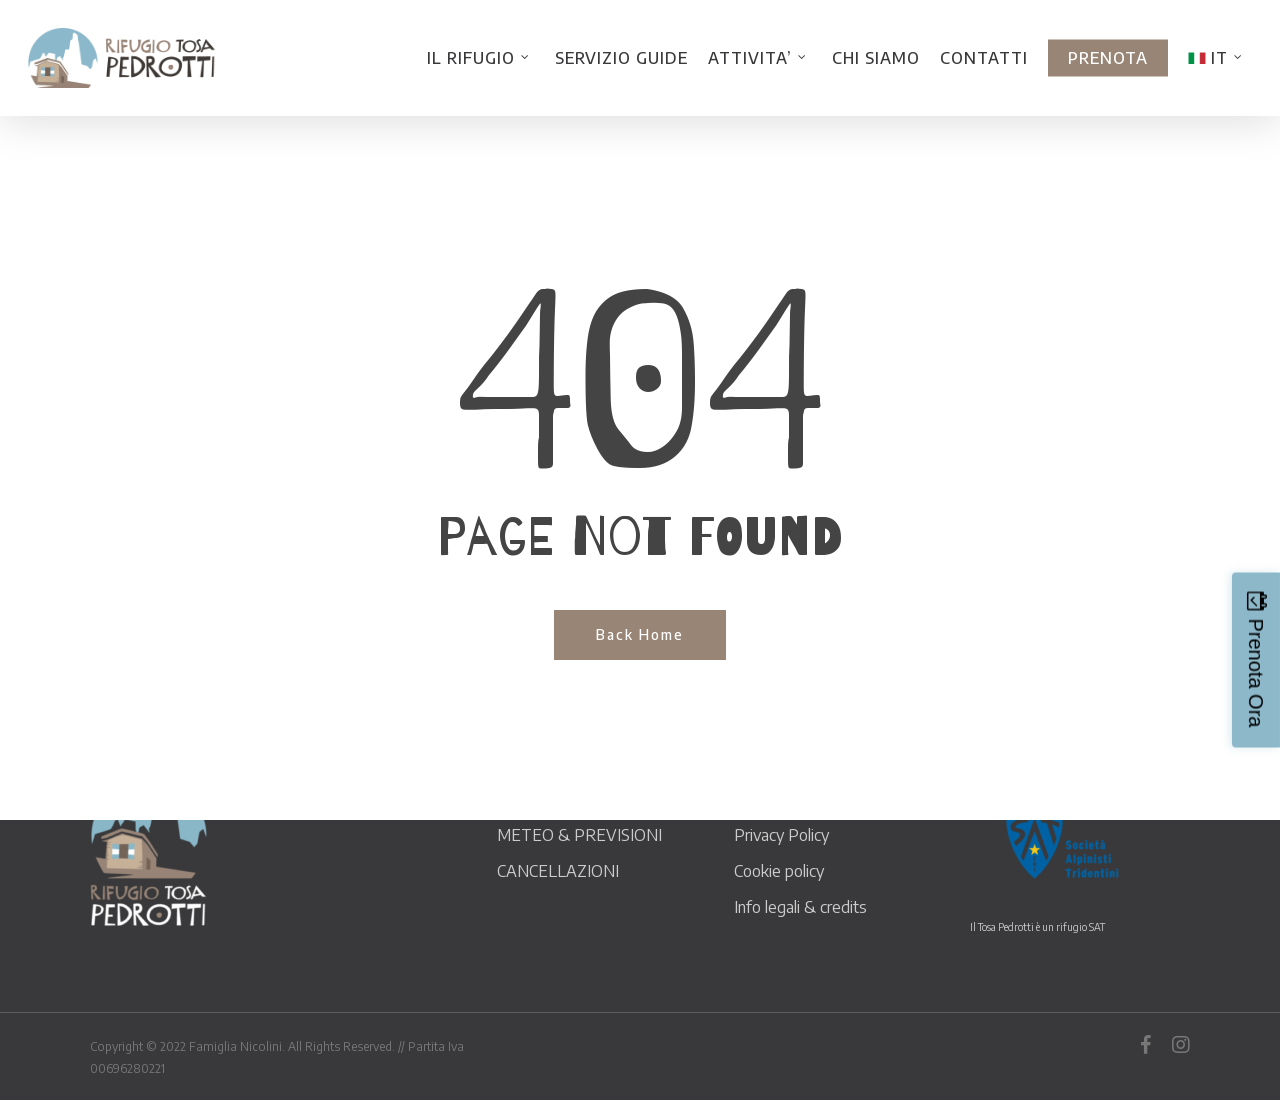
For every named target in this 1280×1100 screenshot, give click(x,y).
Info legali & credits (800, 907)
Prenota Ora (1256, 673)
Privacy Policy (781, 835)
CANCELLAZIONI (558, 871)
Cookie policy (779, 871)
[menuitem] (1218, 58)
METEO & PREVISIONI (579, 835)
